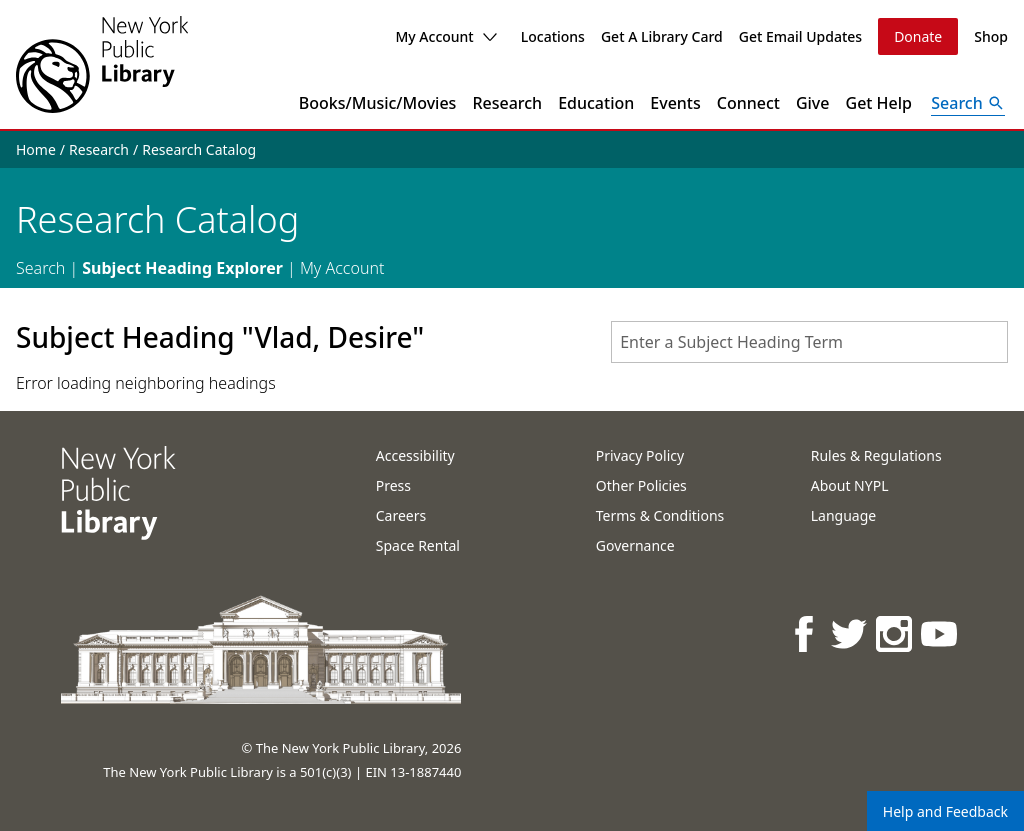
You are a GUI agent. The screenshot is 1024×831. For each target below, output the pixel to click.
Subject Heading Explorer (182, 268)
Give (813, 103)
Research (507, 103)
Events (675, 103)
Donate (918, 36)
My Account (445, 36)
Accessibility (415, 455)
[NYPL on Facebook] (805, 633)
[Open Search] (968, 103)
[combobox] (809, 342)
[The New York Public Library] (102, 64)
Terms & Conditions (660, 515)
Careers (401, 515)
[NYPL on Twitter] (850, 633)
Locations (553, 36)
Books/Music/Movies (378, 103)
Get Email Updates (800, 36)
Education (596, 103)
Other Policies (641, 485)
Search (40, 268)
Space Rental (418, 545)
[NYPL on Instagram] (895, 633)
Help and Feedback (945, 811)
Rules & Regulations (876, 455)
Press (393, 485)
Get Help (879, 103)
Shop (991, 36)
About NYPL (850, 485)
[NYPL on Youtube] (940, 633)
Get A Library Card (662, 36)
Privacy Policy (640, 455)
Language (843, 515)
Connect (748, 103)
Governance (635, 545)
